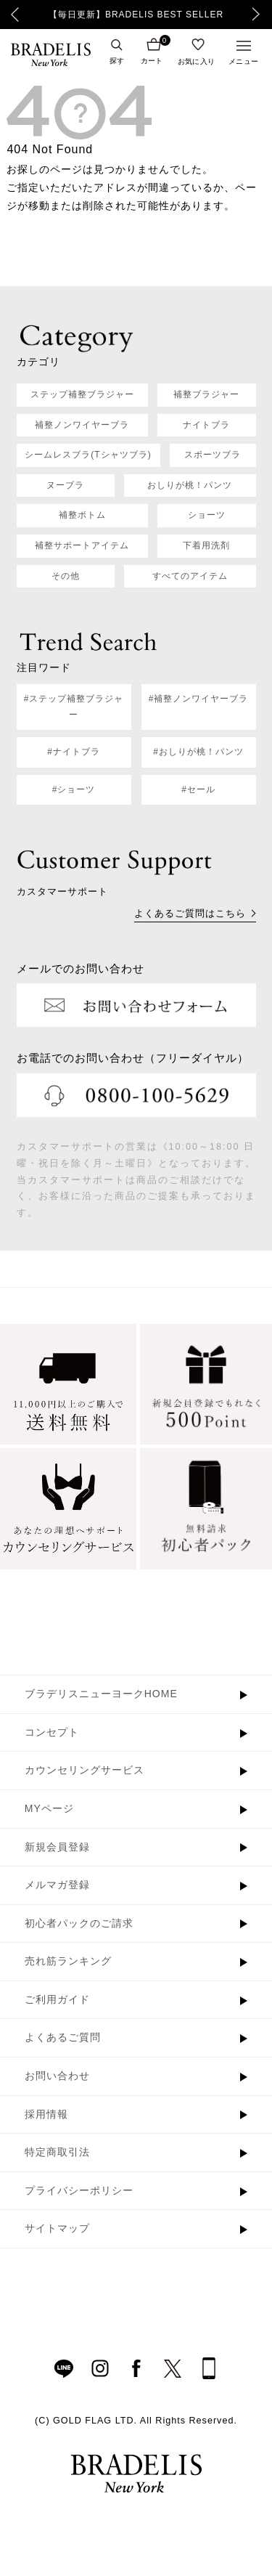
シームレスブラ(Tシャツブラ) (88, 455)
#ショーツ (74, 789)
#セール (198, 789)
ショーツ (207, 515)
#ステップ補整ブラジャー (74, 707)
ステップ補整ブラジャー (82, 394)
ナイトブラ (206, 425)
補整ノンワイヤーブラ (82, 425)
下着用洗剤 (206, 545)
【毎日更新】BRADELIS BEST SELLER (136, 14)
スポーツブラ (212, 455)
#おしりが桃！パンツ (198, 752)
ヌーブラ (65, 485)
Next (259, 14)
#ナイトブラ (73, 752)
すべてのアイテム (190, 576)
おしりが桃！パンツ (189, 485)
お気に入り (196, 61)
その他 (65, 576)
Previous (15, 14)
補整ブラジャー (206, 394)
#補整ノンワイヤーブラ (199, 699)
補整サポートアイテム (82, 545)
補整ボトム (82, 515)
